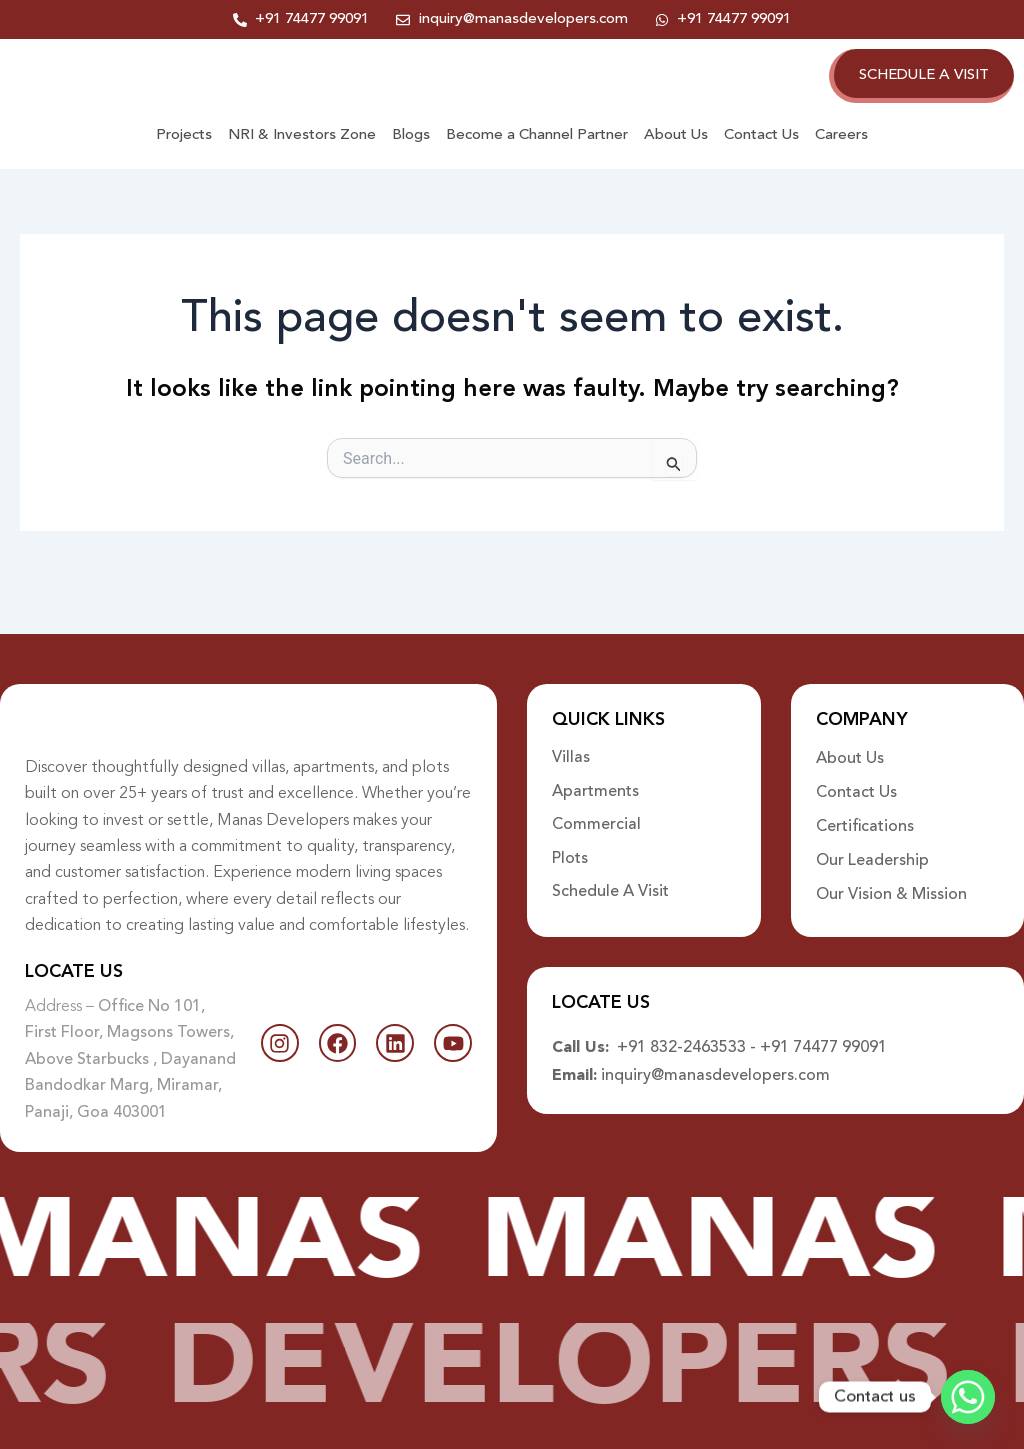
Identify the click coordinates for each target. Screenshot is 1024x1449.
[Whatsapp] (968, 1397)
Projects (184, 156)
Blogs (411, 156)
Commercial (596, 809)
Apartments (595, 775)
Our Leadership (872, 843)
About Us (676, 156)
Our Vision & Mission (891, 877)
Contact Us (761, 156)
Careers (841, 156)
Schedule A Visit (610, 877)
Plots (570, 843)
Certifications (865, 809)
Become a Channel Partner (537, 156)
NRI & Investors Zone (302, 156)
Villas (571, 741)
